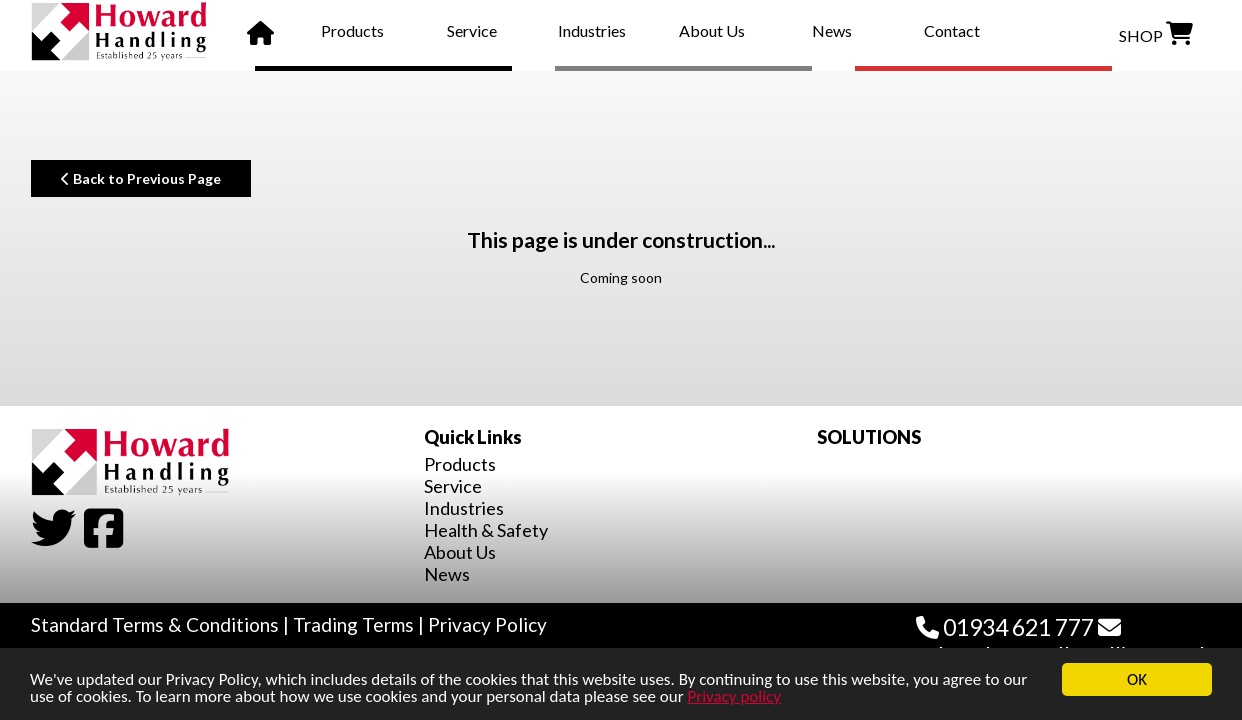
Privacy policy (734, 696)
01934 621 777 (1005, 627)
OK (1137, 679)
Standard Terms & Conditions (155, 624)
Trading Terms (353, 624)
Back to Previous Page (141, 178)
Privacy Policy (487, 624)
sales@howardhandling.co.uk (1063, 642)
